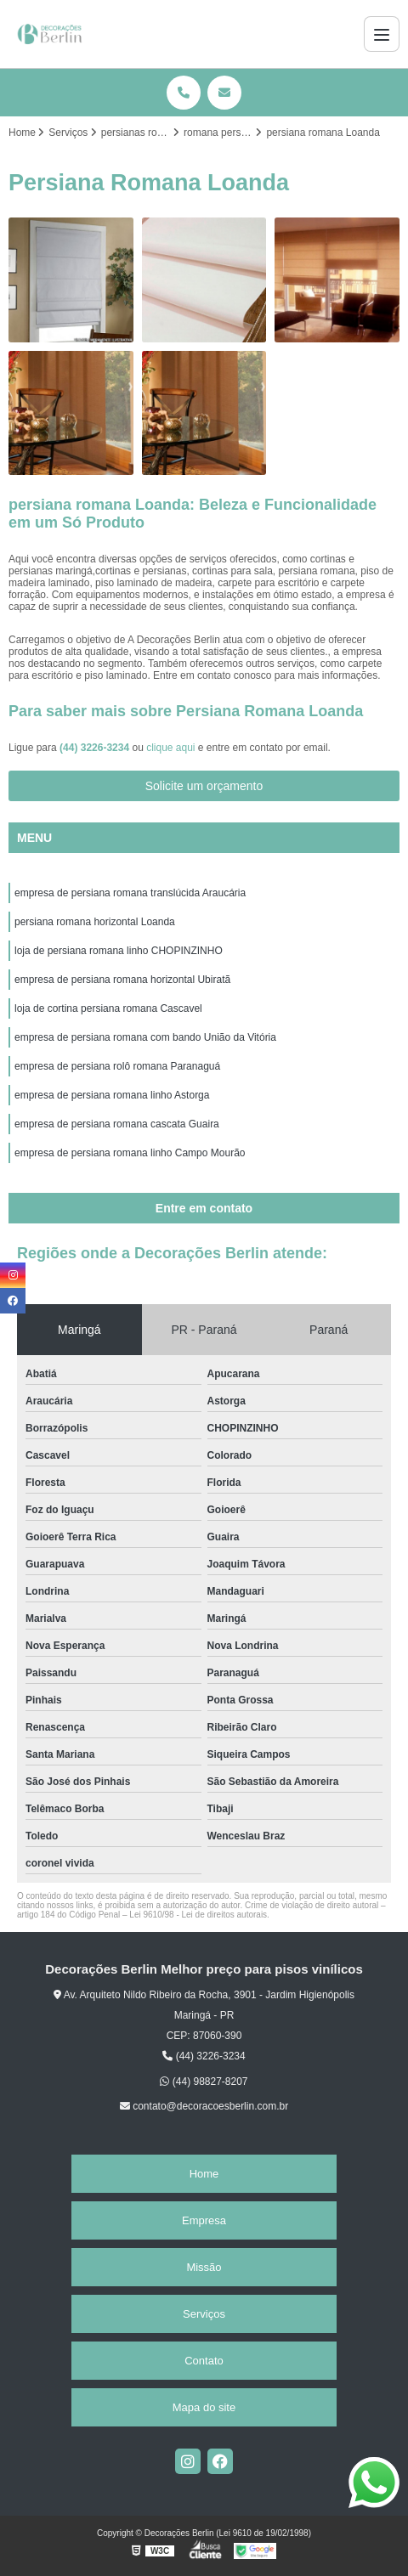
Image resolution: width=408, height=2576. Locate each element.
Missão (203, 2267)
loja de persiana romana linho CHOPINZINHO (118, 951)
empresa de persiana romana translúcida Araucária (130, 893)
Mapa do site (204, 2407)
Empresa (204, 2220)
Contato (204, 2360)
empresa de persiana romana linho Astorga (111, 1095)
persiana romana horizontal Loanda (94, 922)
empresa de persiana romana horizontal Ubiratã (122, 980)
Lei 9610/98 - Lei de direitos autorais (198, 1914)
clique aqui (170, 748)
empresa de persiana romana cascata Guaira (116, 1124)
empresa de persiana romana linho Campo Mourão (129, 1153)
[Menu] (381, 34)
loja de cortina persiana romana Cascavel (108, 1008)
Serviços (204, 2314)
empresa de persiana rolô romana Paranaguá (117, 1066)
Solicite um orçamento (204, 786)
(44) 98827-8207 (203, 2081)
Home (204, 2173)
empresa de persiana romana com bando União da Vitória (145, 1037)
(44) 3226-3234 (96, 748)
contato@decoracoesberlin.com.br (204, 2106)
